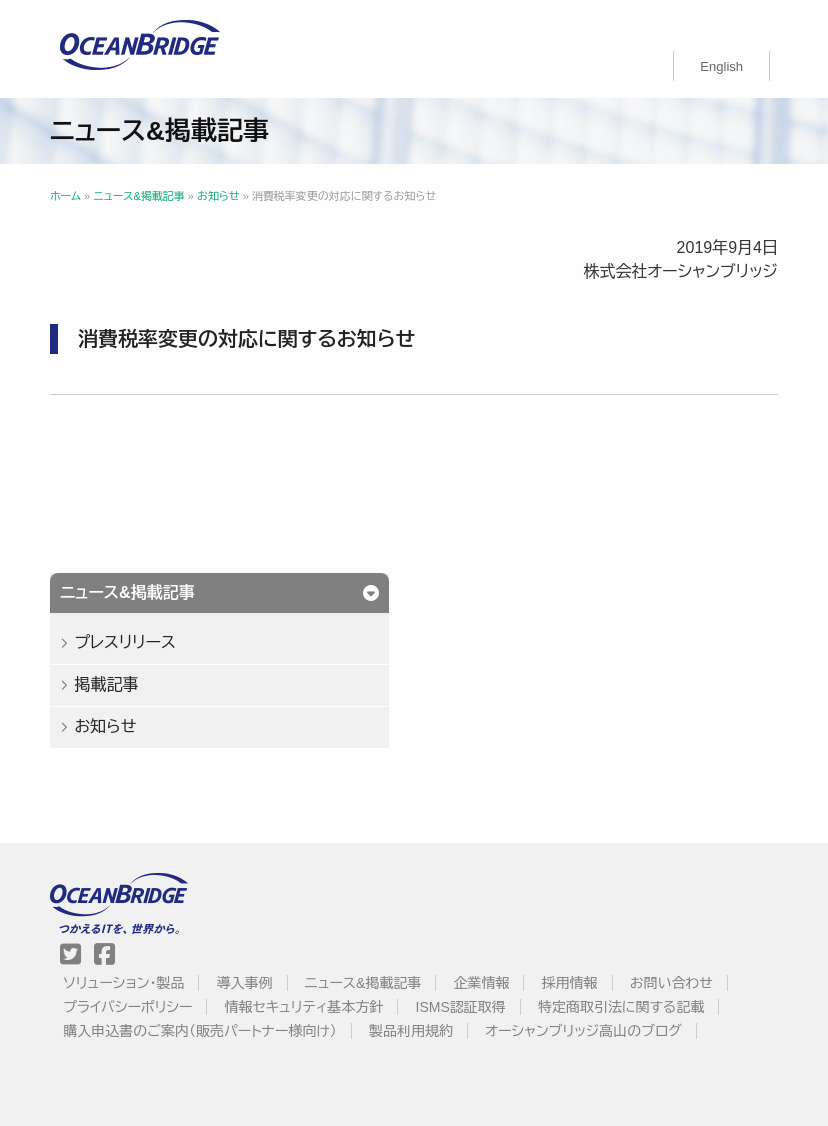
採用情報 (570, 983)
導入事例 (245, 983)
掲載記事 (106, 684)
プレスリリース (125, 642)
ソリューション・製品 (123, 983)
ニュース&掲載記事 (363, 983)
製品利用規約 (411, 1031)
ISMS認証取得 (461, 1007)
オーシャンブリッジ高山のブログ (583, 1031)
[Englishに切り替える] (721, 66)
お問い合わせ (671, 983)
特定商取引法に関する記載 (621, 1007)
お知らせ (105, 726)
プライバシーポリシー (127, 1007)
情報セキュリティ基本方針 (304, 1007)
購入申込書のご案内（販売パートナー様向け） (200, 1031)
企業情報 (481, 983)
